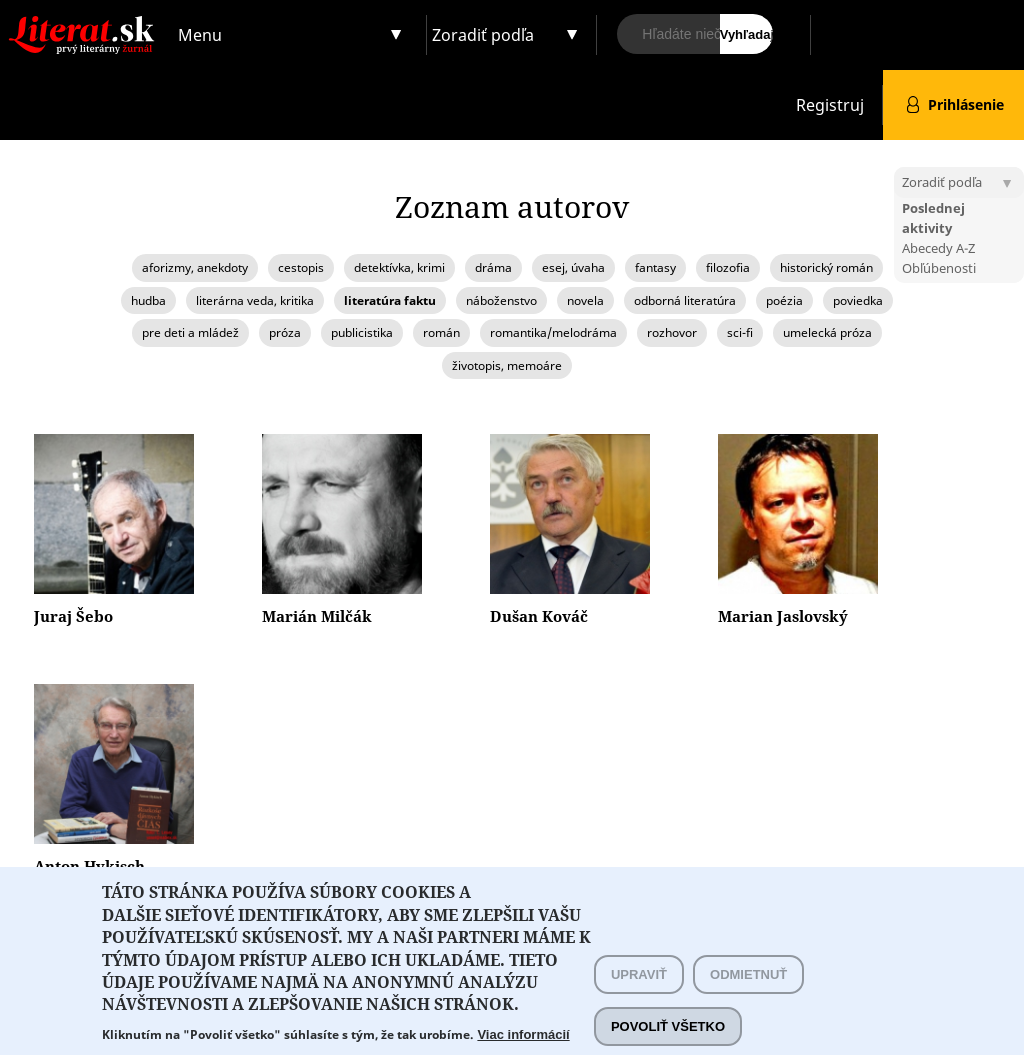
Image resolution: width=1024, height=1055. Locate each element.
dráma (493, 267)
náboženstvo (501, 300)
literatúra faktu (390, 300)
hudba (148, 300)
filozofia (728, 267)
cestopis (301, 267)
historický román (826, 267)
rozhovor (672, 332)
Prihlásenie (966, 104)
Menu (200, 35)
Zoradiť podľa (483, 35)
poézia (784, 300)
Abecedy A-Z (938, 248)
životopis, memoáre (507, 365)
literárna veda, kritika (255, 300)
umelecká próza (827, 332)
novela (585, 300)
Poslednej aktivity (933, 218)
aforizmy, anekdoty (195, 267)
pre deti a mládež (190, 332)
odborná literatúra (685, 300)
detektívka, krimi (399, 267)
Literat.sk (85, 19)
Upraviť (639, 993)
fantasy (655, 267)
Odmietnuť (748, 993)
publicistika (362, 332)
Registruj (830, 105)
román (441, 332)
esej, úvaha (573, 267)
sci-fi (740, 332)
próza (285, 332)
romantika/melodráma (553, 332)
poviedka (858, 300)
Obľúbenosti (939, 268)
